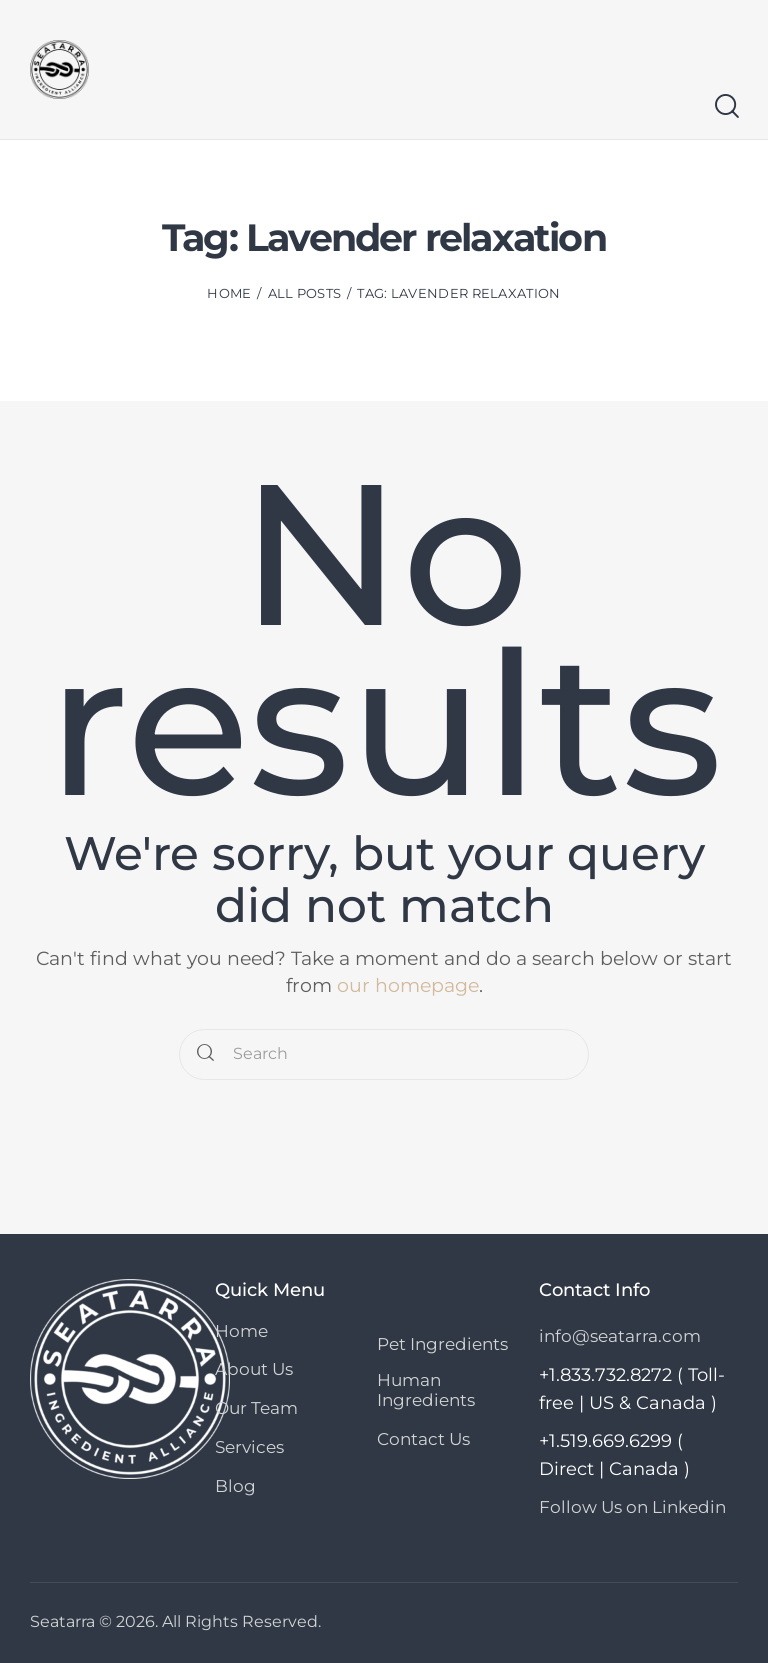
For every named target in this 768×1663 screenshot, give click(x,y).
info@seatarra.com (620, 1336)
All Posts (305, 293)
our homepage (408, 985)
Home (229, 293)
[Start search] (725, 106)
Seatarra (62, 1620)
